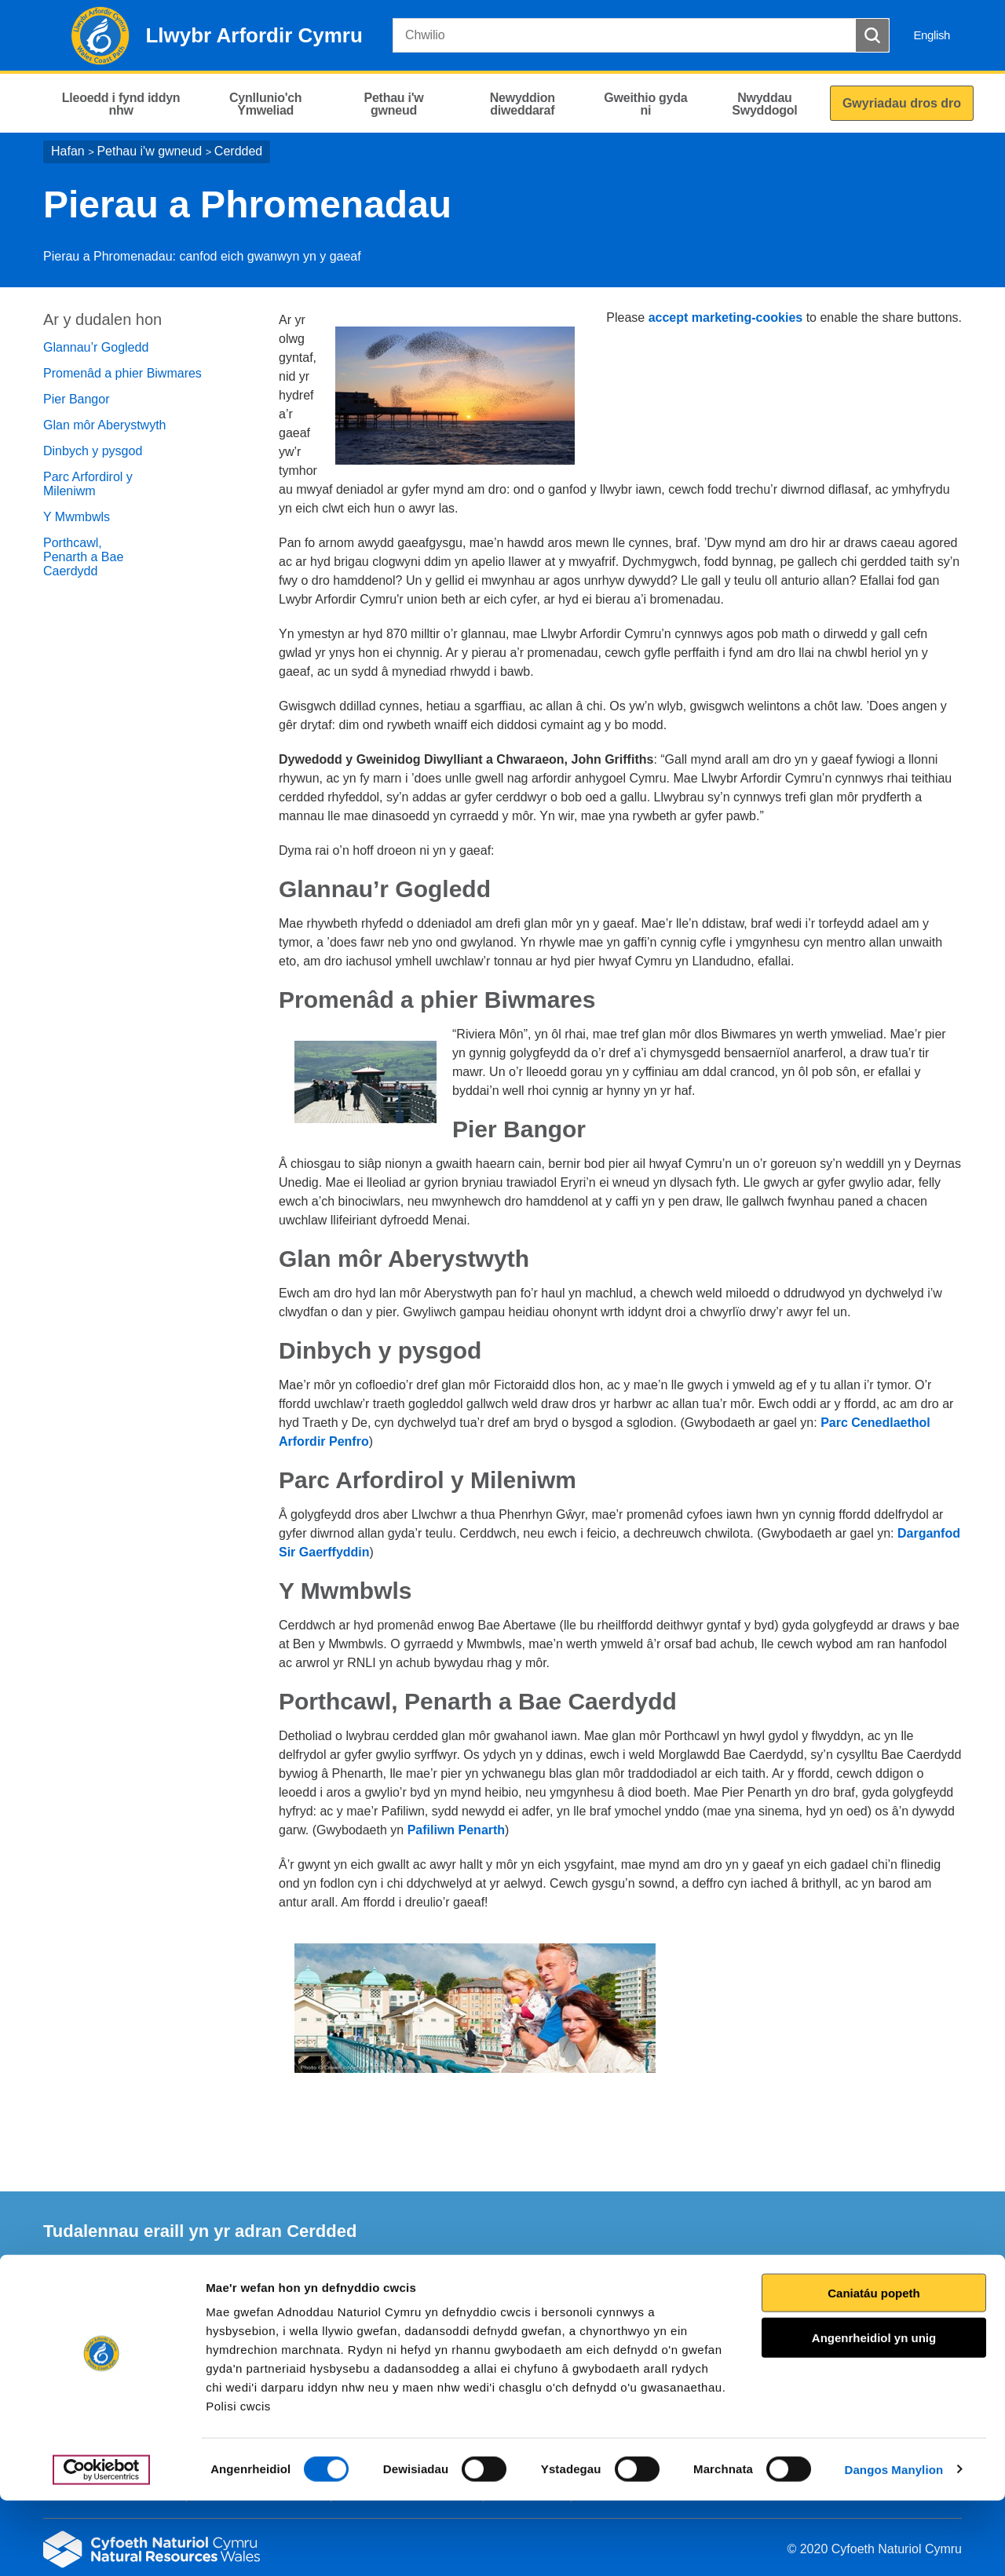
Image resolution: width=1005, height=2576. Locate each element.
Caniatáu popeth (874, 2368)
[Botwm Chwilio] (872, 35)
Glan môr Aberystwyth (104, 425)
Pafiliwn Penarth (456, 1830)
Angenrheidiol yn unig (874, 2414)
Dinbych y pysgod (92, 451)
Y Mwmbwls (76, 517)
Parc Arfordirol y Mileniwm (88, 484)
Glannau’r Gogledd (95, 347)
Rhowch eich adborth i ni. (359, 2308)
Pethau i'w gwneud (149, 151)
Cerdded (238, 151)
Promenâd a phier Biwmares (122, 373)
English (931, 35)
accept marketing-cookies (726, 317)
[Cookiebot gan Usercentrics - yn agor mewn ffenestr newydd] (101, 2545)
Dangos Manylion (894, 2545)
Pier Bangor (76, 399)
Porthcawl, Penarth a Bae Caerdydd (83, 557)
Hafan (68, 151)
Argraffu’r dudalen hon (894, 2308)
